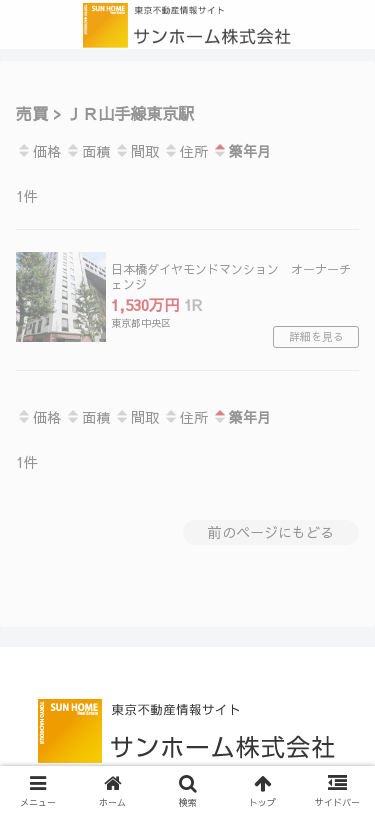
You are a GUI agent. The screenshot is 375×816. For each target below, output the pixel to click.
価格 (38, 151)
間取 (136, 151)
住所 (185, 151)
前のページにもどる (271, 532)
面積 (87, 151)
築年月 (241, 151)
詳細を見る (316, 336)
